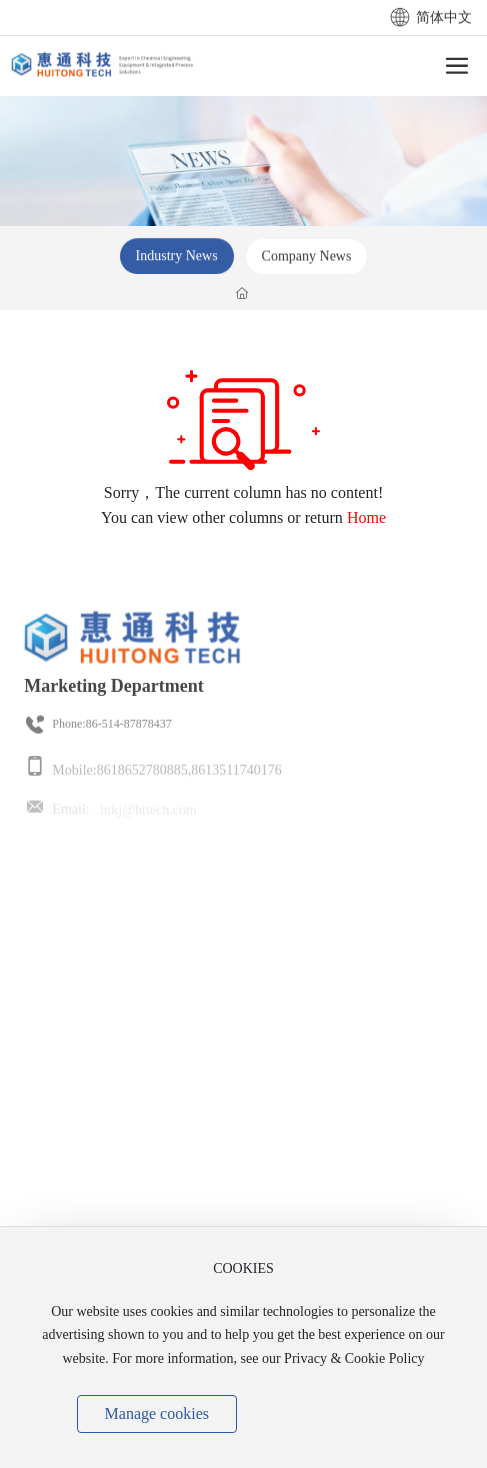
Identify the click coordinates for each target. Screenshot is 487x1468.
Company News (307, 262)
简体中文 (431, 19)
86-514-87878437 (129, 734)
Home (366, 517)
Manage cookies (157, 1413)
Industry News (177, 262)
